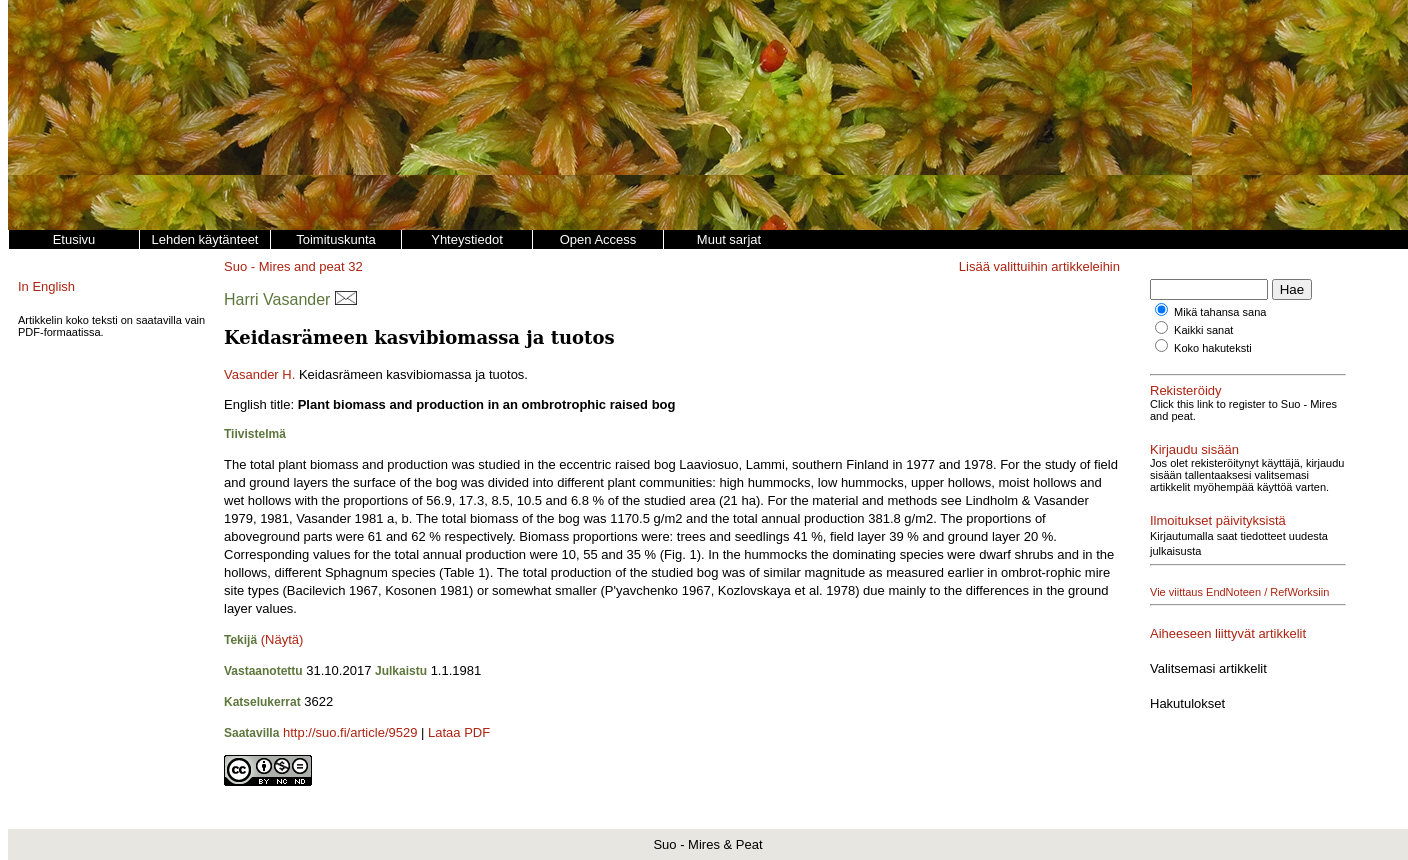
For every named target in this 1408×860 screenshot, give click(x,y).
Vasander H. (259, 374)
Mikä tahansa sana (1220, 312)
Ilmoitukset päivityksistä (1218, 520)
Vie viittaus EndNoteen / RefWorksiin (1239, 592)
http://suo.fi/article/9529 (350, 732)
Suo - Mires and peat (284, 266)
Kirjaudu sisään (1194, 449)
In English (46, 286)
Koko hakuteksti (1213, 348)
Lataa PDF (459, 732)
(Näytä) (282, 639)
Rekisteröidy (1186, 390)
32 (355, 266)
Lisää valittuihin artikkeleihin (1039, 266)
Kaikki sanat (1203, 330)
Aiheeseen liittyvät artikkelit (1228, 633)
